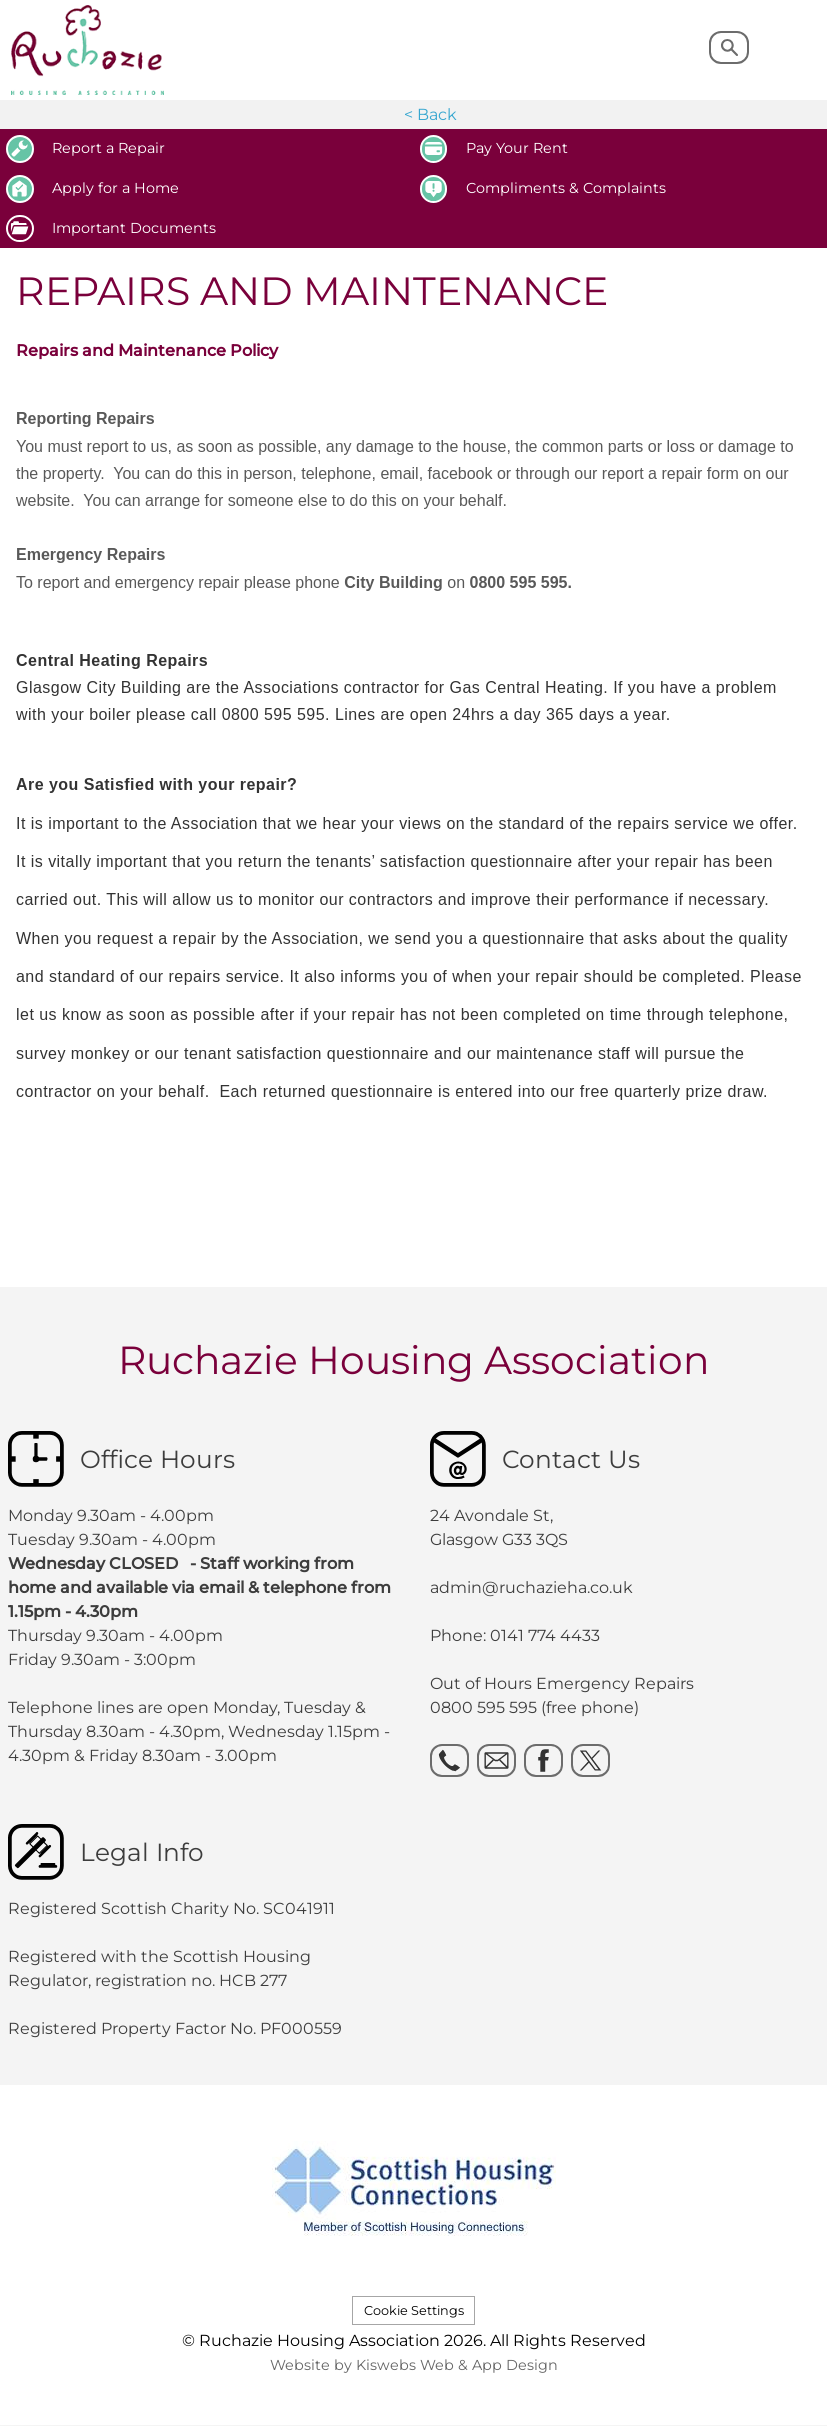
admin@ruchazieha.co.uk (531, 1587)
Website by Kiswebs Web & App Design (414, 2365)
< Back (430, 114)
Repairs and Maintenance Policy (147, 350)
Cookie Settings (414, 2310)
